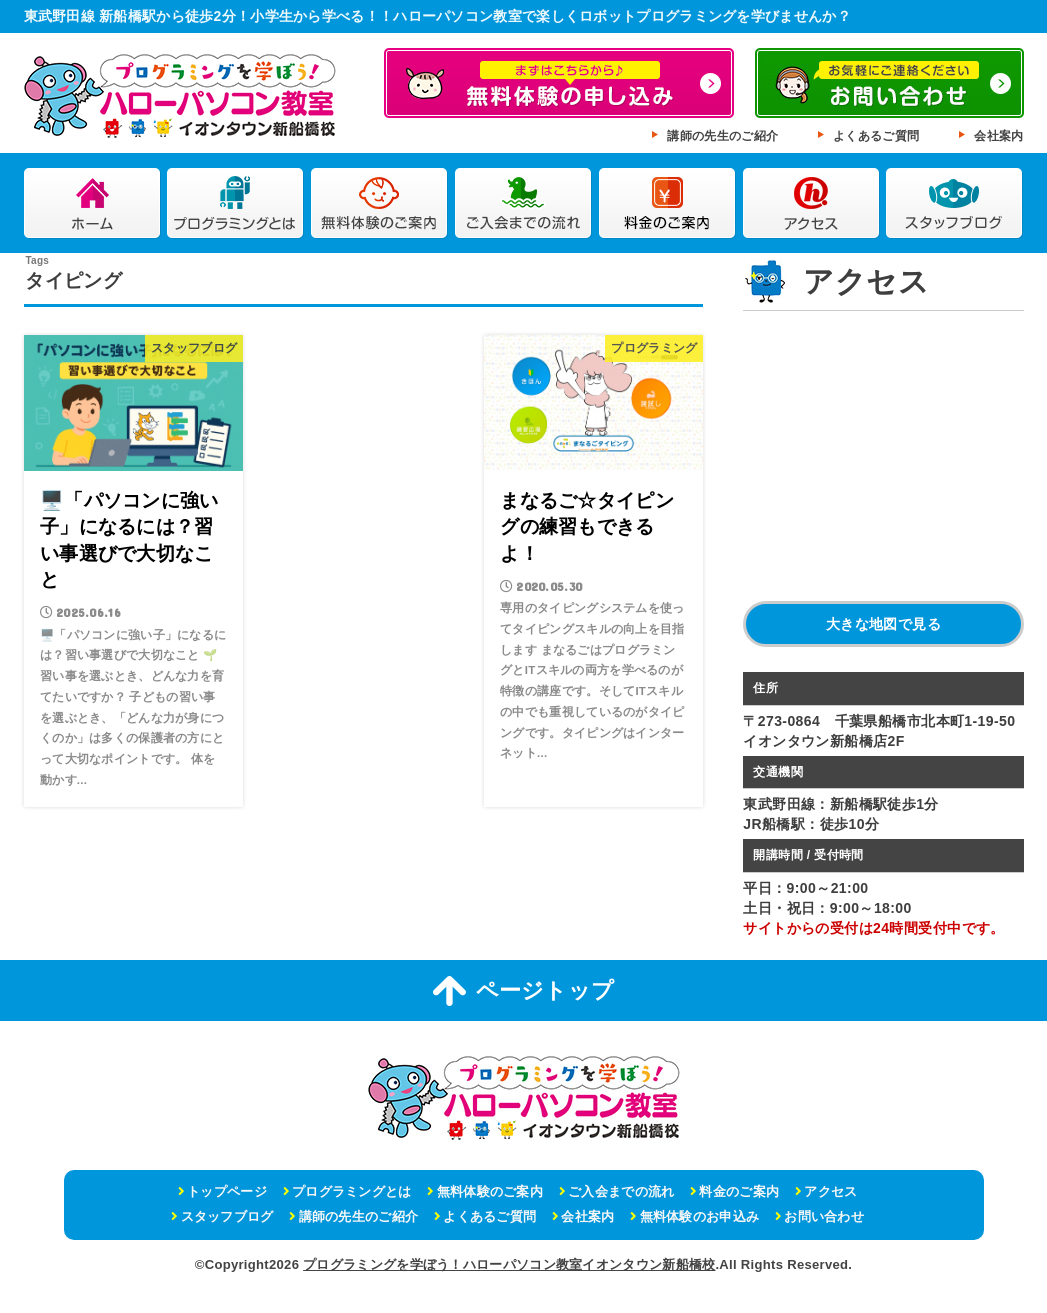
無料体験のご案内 (379, 203)
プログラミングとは (235, 203)
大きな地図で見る (883, 624)
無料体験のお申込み (700, 1216)
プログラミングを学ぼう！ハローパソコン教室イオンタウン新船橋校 (509, 1264)
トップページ (227, 1191)
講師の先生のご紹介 (722, 136)
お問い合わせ (824, 1216)
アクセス (811, 203)
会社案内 (998, 136)
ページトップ (524, 991)
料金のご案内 (667, 203)
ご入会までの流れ (523, 203)
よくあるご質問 (876, 136)
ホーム (92, 203)
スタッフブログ (954, 203)
